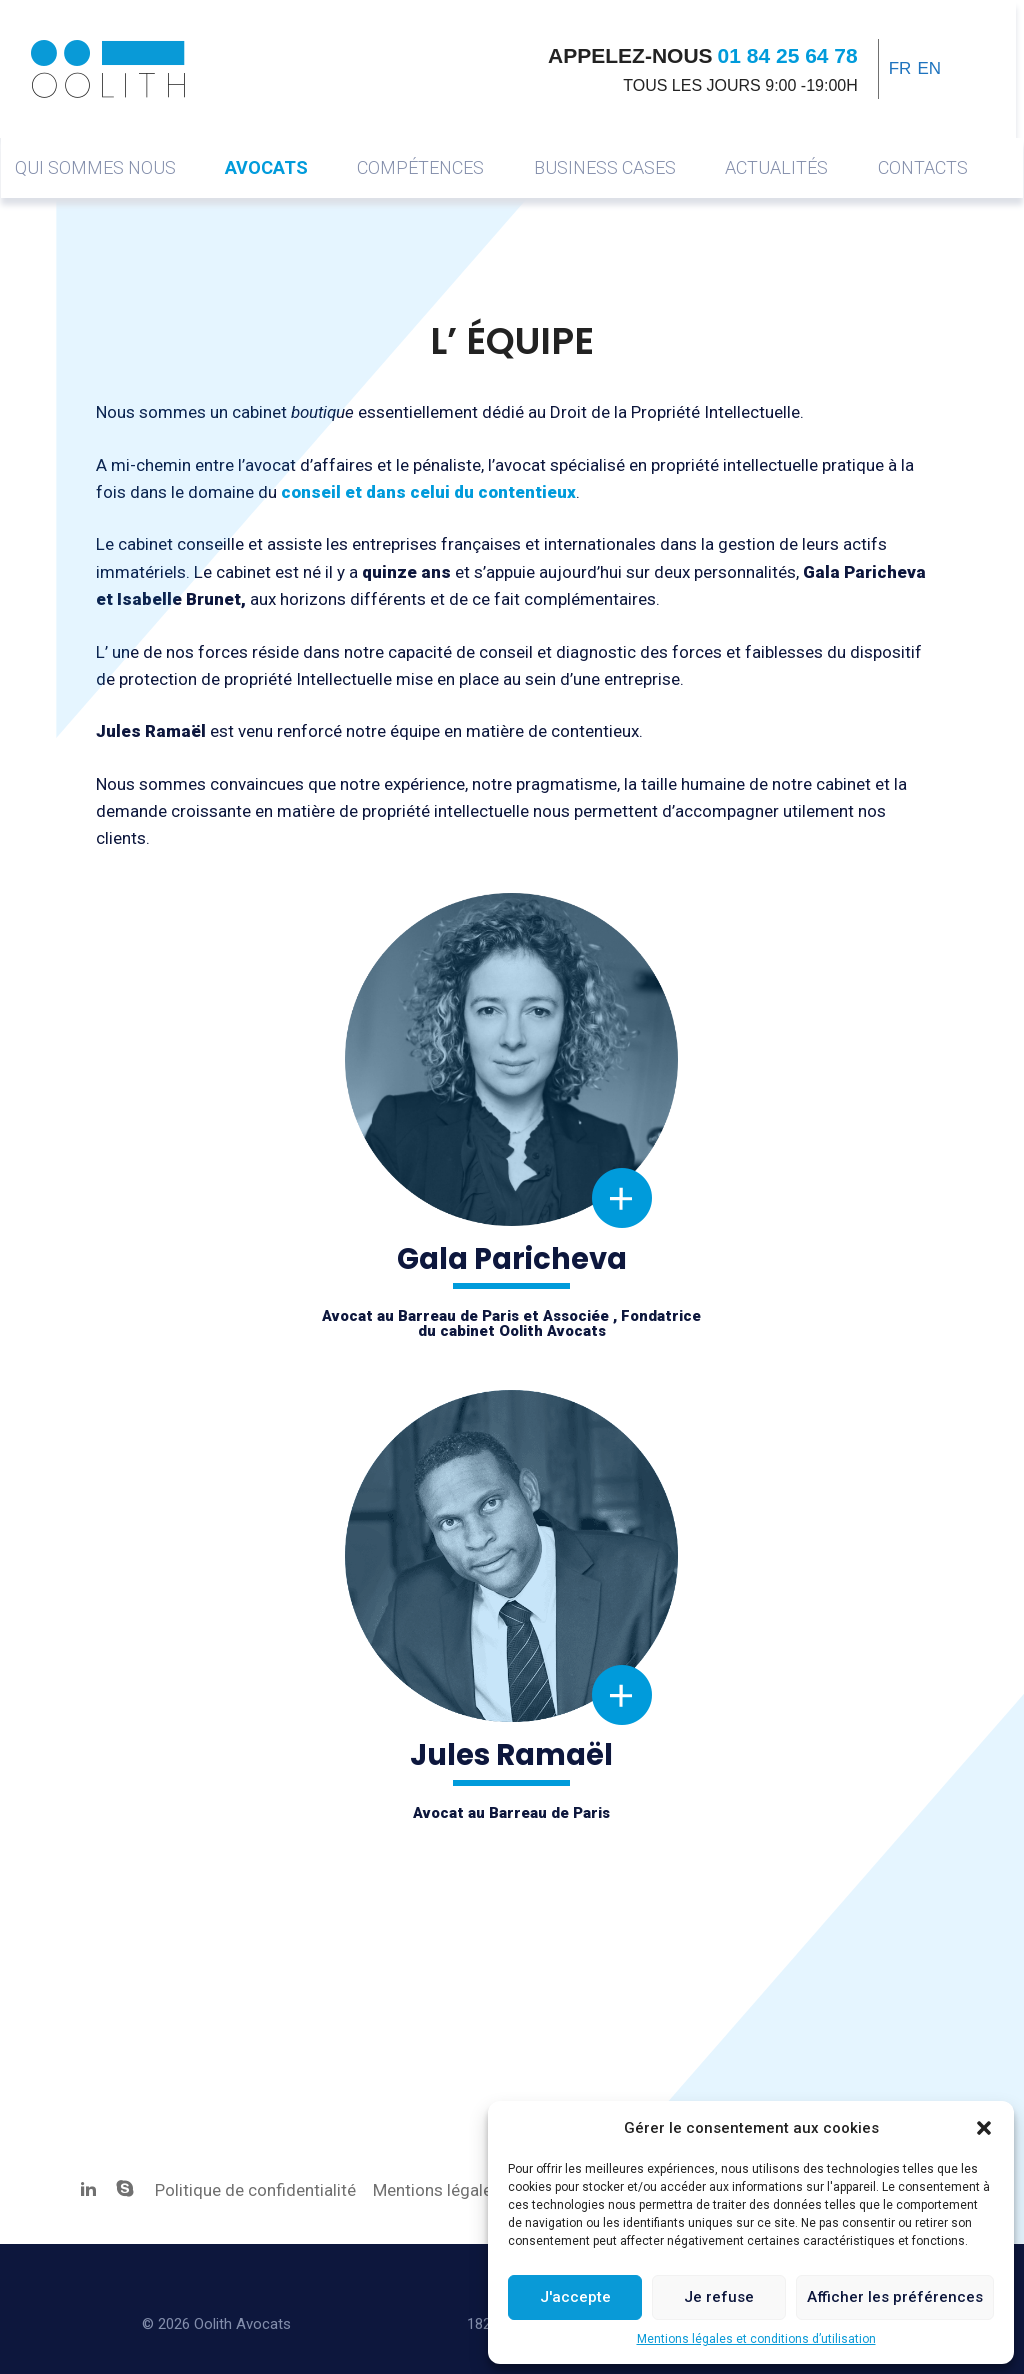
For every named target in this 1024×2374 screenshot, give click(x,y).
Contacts (923, 167)
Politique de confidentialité (257, 2190)
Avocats (266, 167)
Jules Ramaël (516, 1398)
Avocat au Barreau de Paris (511, 1813)
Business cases (605, 167)
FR (900, 68)
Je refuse (719, 2297)
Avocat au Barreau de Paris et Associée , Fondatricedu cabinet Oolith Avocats (511, 1323)
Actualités (776, 167)
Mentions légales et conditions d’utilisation (756, 2339)
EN (930, 68)
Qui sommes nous (95, 167)
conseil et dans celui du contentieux (428, 492)
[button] (984, 2128)
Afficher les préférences (895, 2297)
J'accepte (575, 2297)
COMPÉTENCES (420, 167)
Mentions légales (437, 2190)
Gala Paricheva (515, 901)
